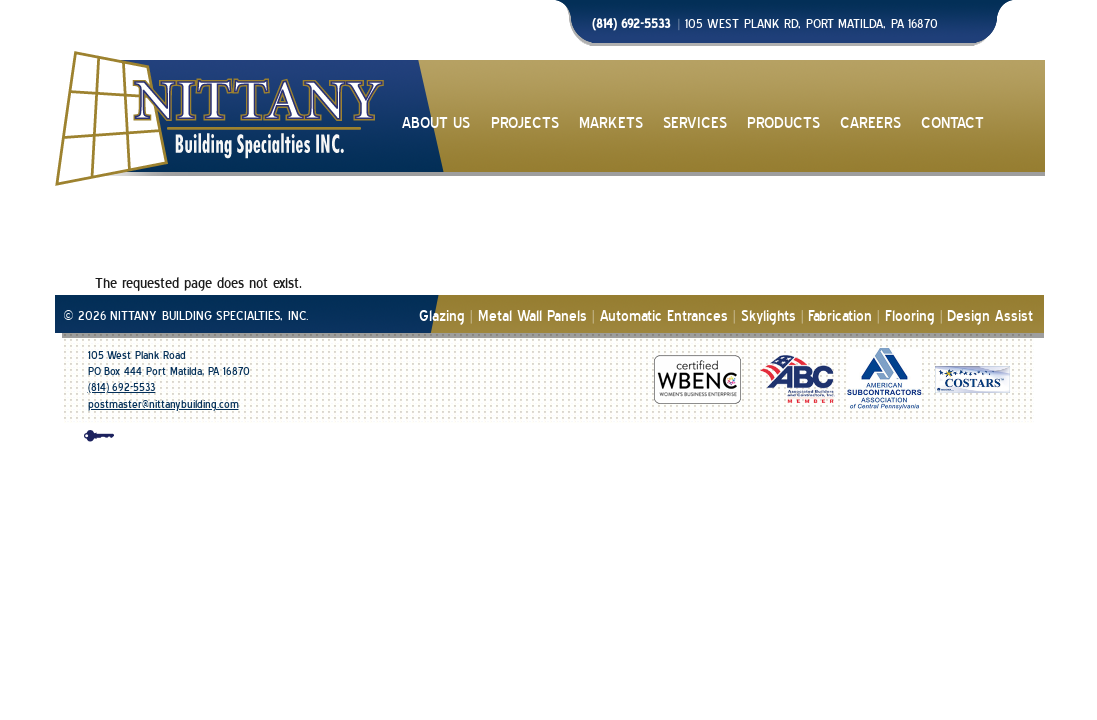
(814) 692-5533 (122, 387)
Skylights (768, 316)
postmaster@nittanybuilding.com (163, 404)
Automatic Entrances (664, 316)
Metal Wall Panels (533, 316)
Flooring (910, 316)
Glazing (442, 316)
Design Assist (990, 316)
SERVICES (695, 123)
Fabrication (840, 316)
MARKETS (611, 123)
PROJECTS (525, 123)
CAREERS (870, 123)
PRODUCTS (783, 123)
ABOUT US (436, 123)
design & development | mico (567, 439)
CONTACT (952, 123)
